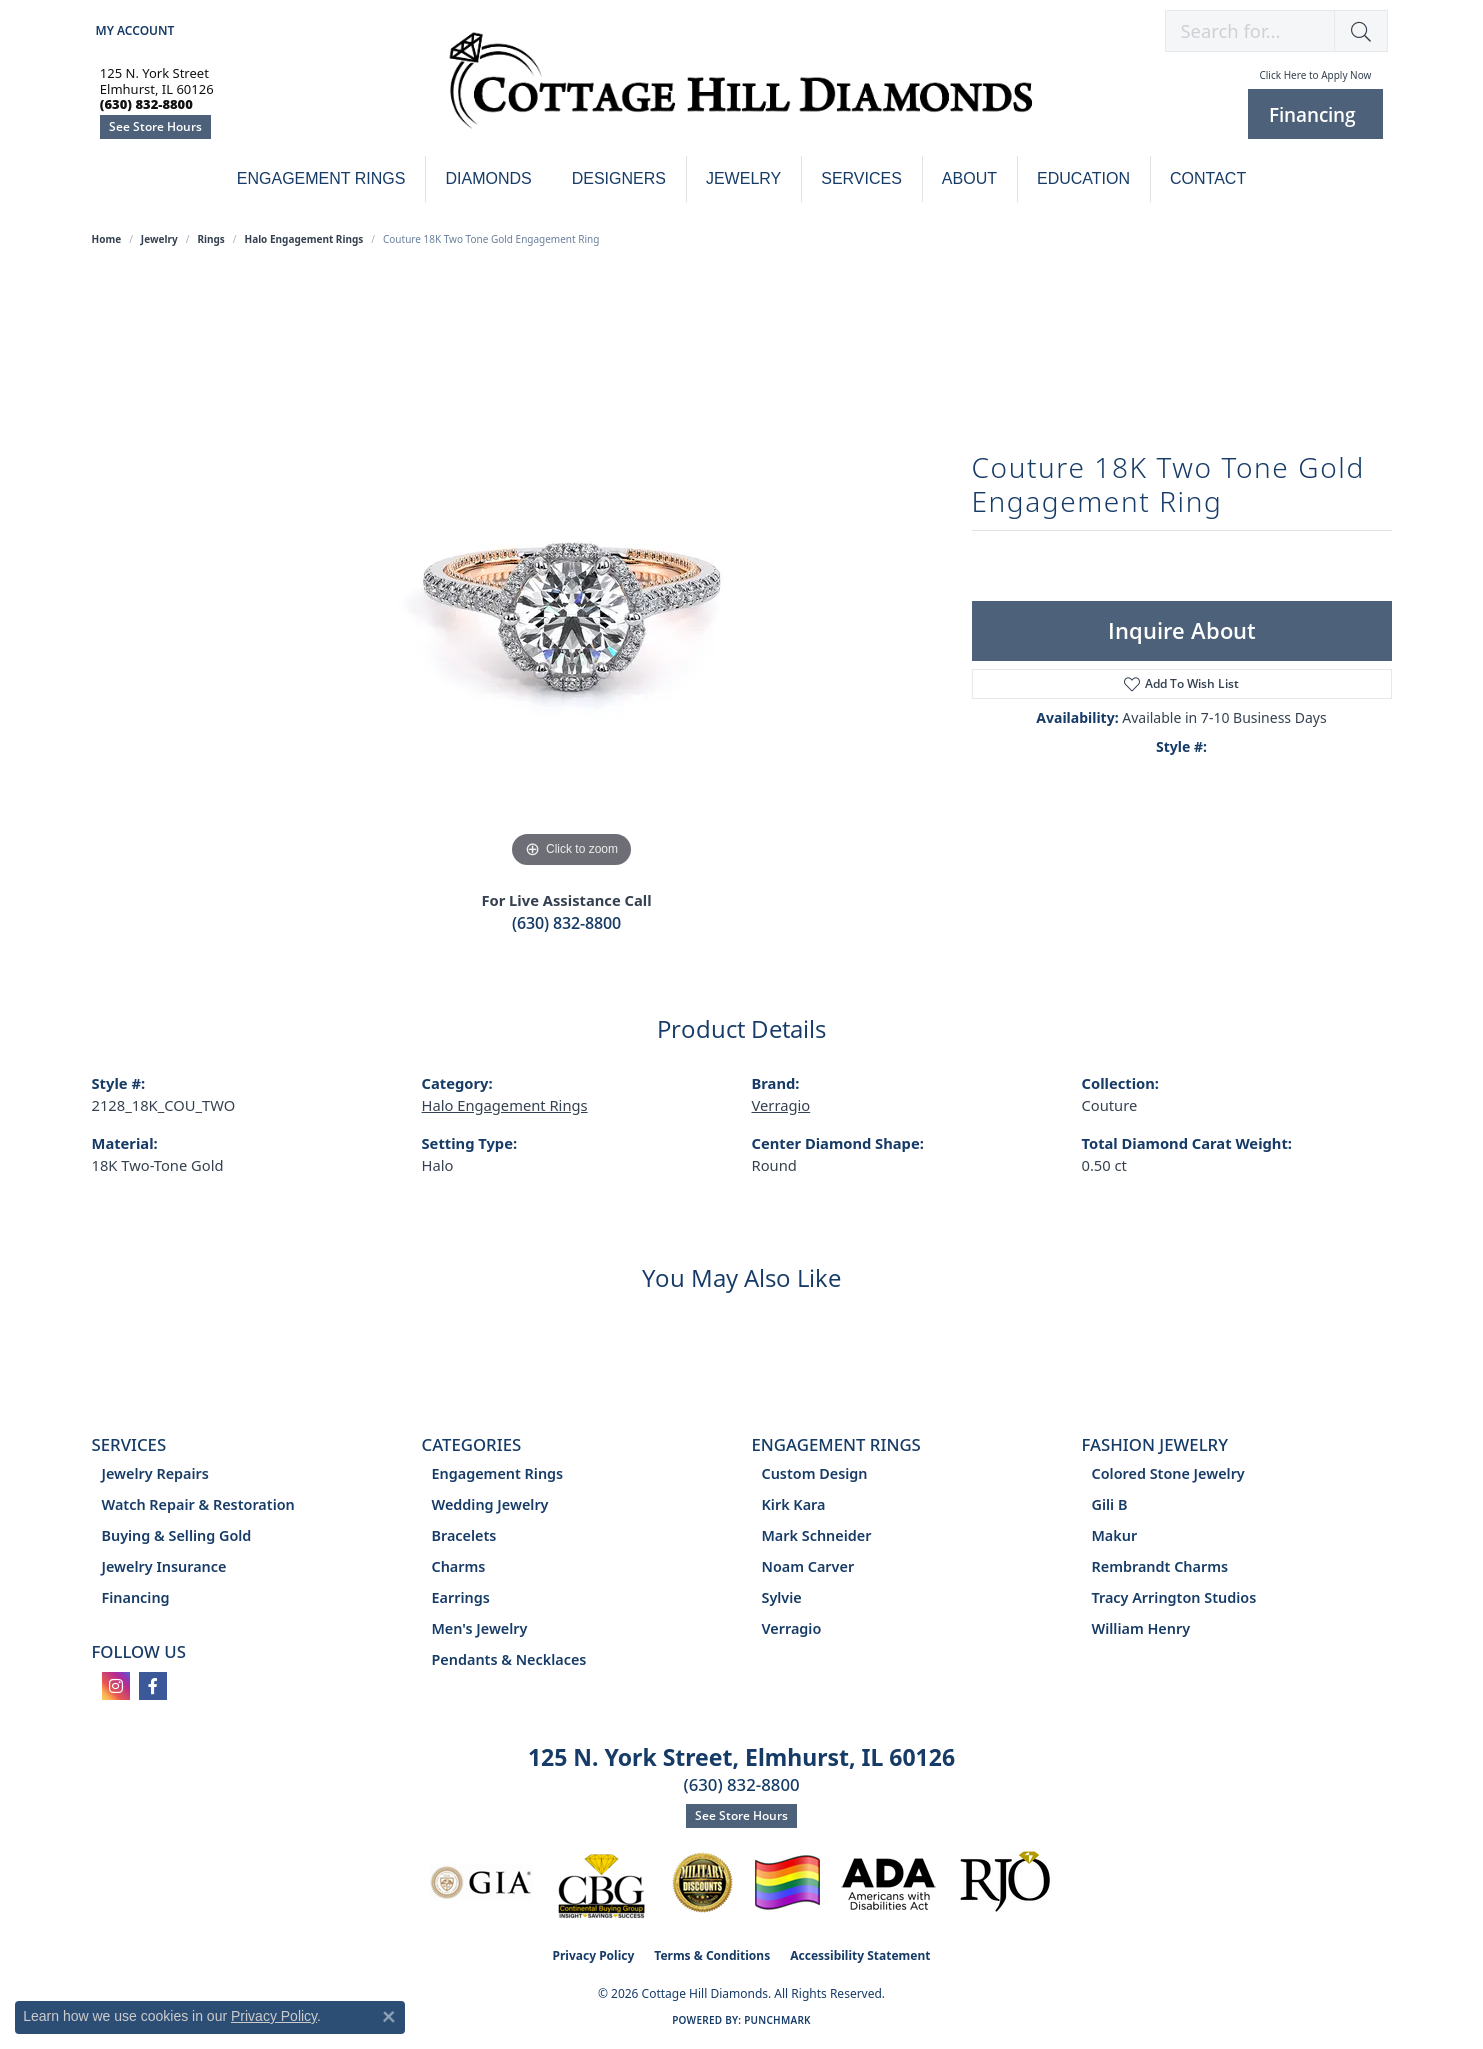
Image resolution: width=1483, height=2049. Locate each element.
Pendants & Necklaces (509, 1659)
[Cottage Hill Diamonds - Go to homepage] (741, 91)
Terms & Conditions (712, 1955)
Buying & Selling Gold (177, 1535)
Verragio (781, 1105)
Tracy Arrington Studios (1174, 1597)
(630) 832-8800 (566, 923)
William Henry (1141, 1628)
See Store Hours (155, 126)
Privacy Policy (594, 1955)
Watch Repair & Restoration (198, 1504)
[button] (133, 30)
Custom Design (815, 1473)
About (969, 178)
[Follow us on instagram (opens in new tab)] (116, 1686)
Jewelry (743, 178)
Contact (1208, 178)
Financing (136, 1597)
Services (861, 178)
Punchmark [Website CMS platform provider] (777, 2020)
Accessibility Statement (860, 1955)
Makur (1115, 1535)
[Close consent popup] (389, 2017)
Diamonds (488, 178)
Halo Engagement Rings (304, 239)
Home (107, 239)
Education (1083, 178)
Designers (619, 178)
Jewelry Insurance (164, 1566)
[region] (572, 573)
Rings (210, 239)
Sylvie (782, 1597)
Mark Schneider (817, 1535)
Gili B (1110, 1504)
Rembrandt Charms (1160, 1566)
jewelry (159, 239)
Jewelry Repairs (155, 1473)
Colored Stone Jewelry (1168, 1473)
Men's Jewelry (480, 1628)
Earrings (461, 1597)
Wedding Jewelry (490, 1504)
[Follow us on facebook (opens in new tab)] (153, 1686)
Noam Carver (808, 1566)
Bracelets (464, 1535)
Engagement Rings (321, 178)
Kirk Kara (794, 1504)
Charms (459, 1566)
